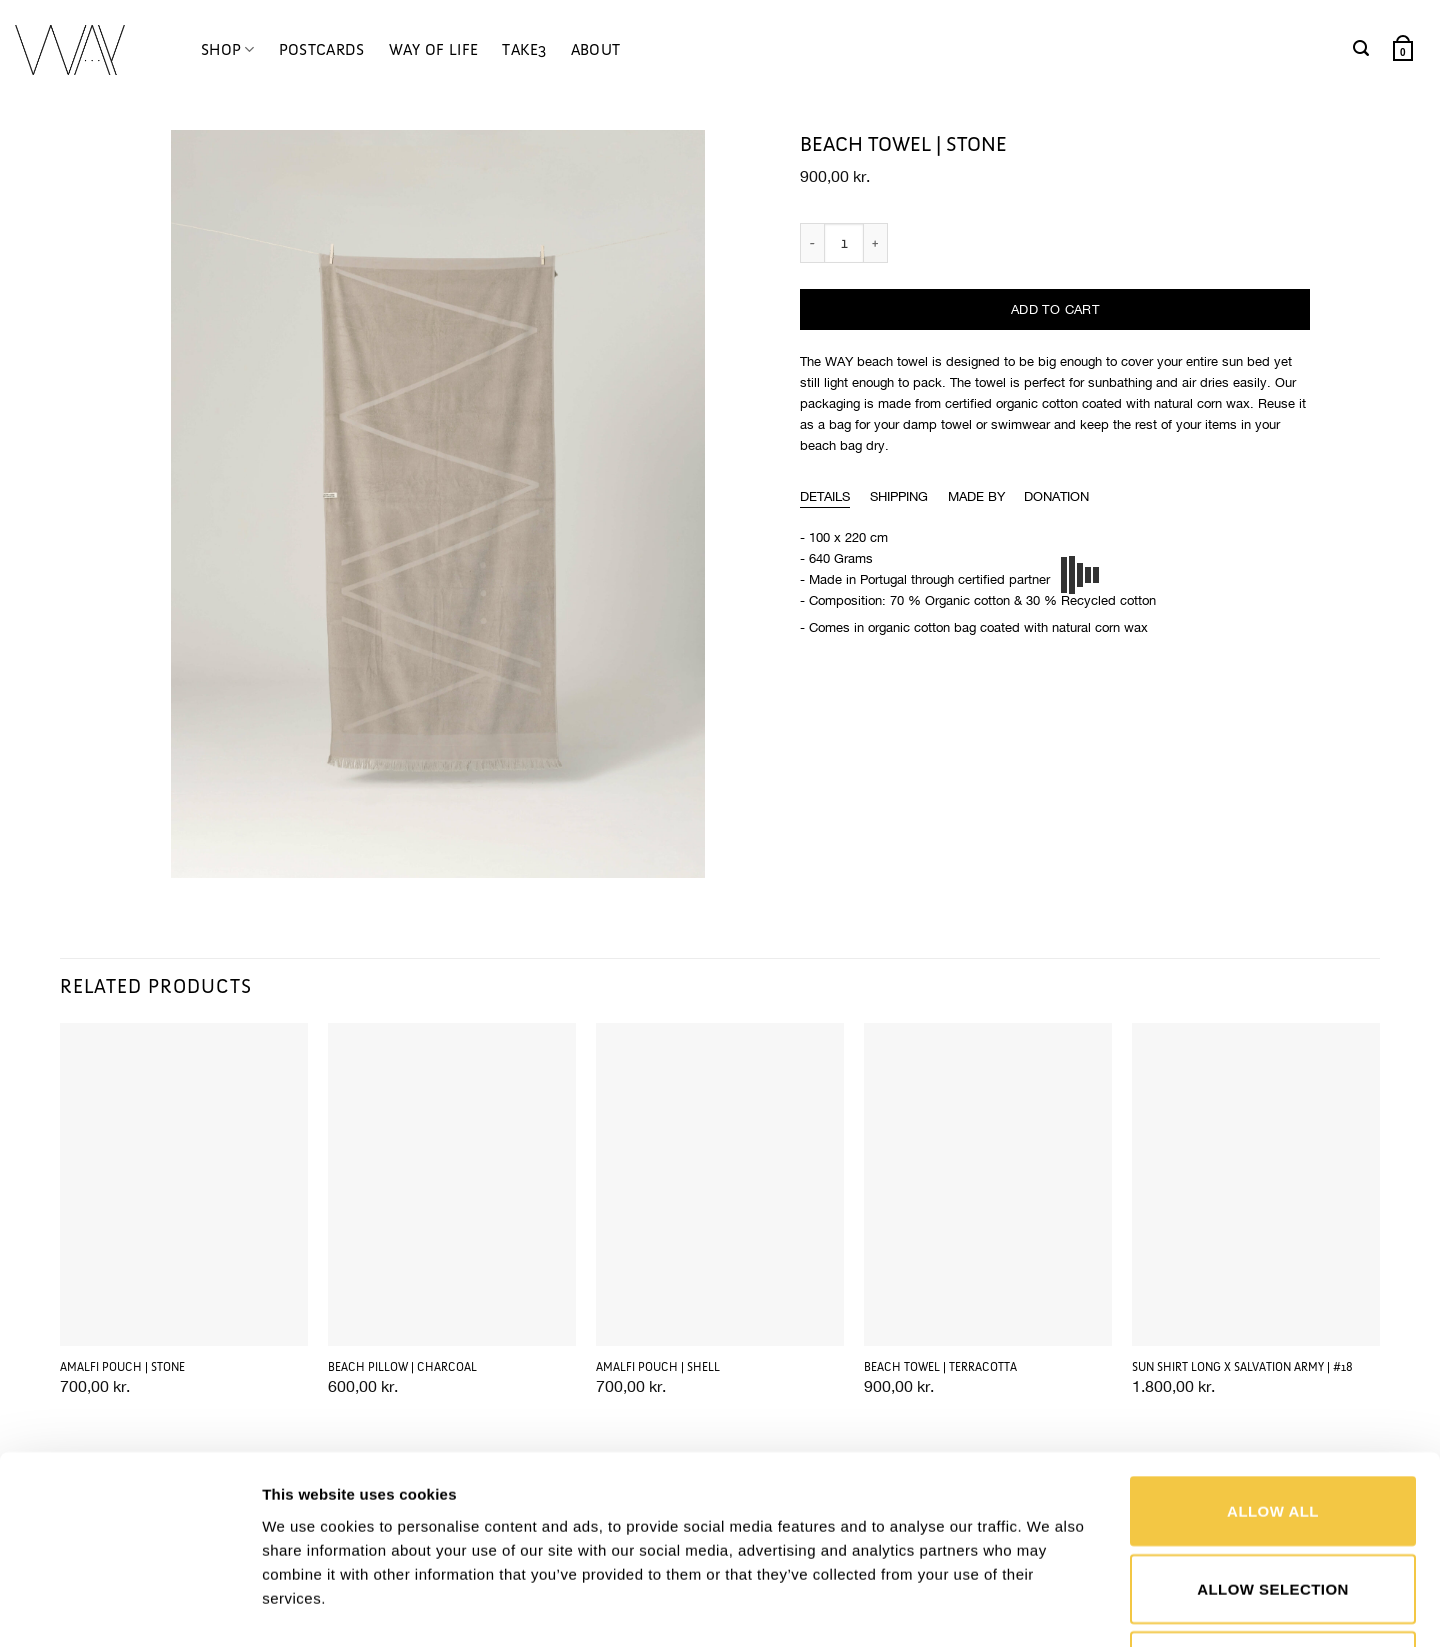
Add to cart (1055, 309)
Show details (1043, 1608)
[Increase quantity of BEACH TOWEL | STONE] (876, 243)
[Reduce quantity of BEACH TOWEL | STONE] (812, 243)
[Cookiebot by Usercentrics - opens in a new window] (129, 1608)
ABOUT (596, 49)
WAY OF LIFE (434, 49)
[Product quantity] (844, 243)
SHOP (228, 50)
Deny (1272, 1509)
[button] (1361, 48)
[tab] (825, 497)
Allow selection (1273, 1432)
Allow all (1273, 1354)
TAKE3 (524, 49)
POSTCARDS (322, 49)
